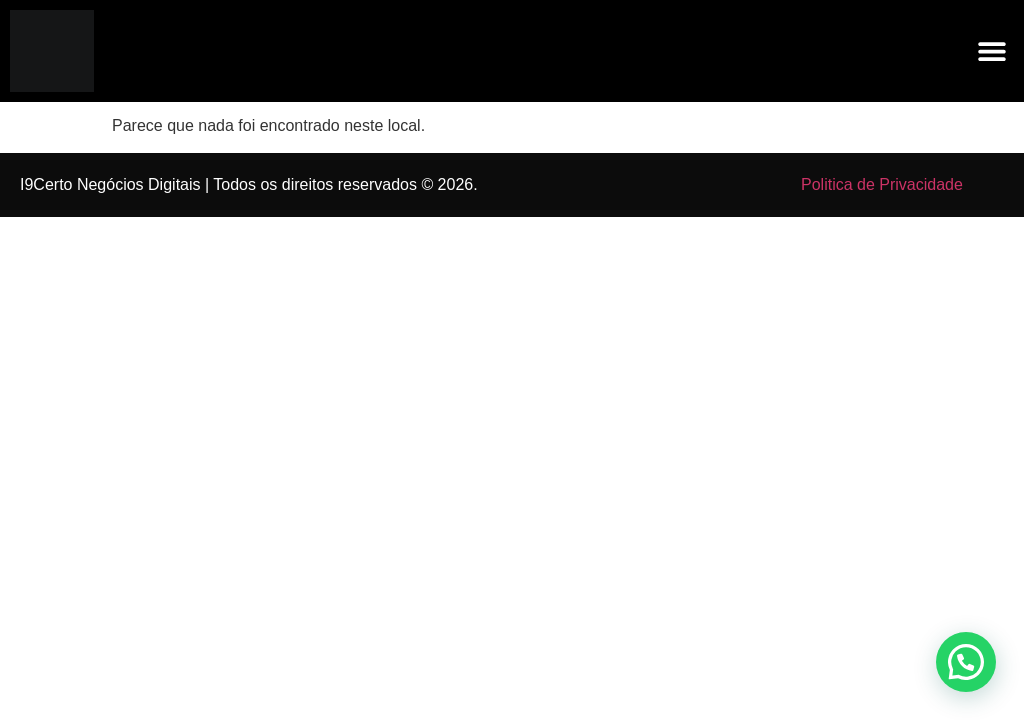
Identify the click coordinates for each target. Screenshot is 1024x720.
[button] (991, 51)
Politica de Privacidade (882, 184)
